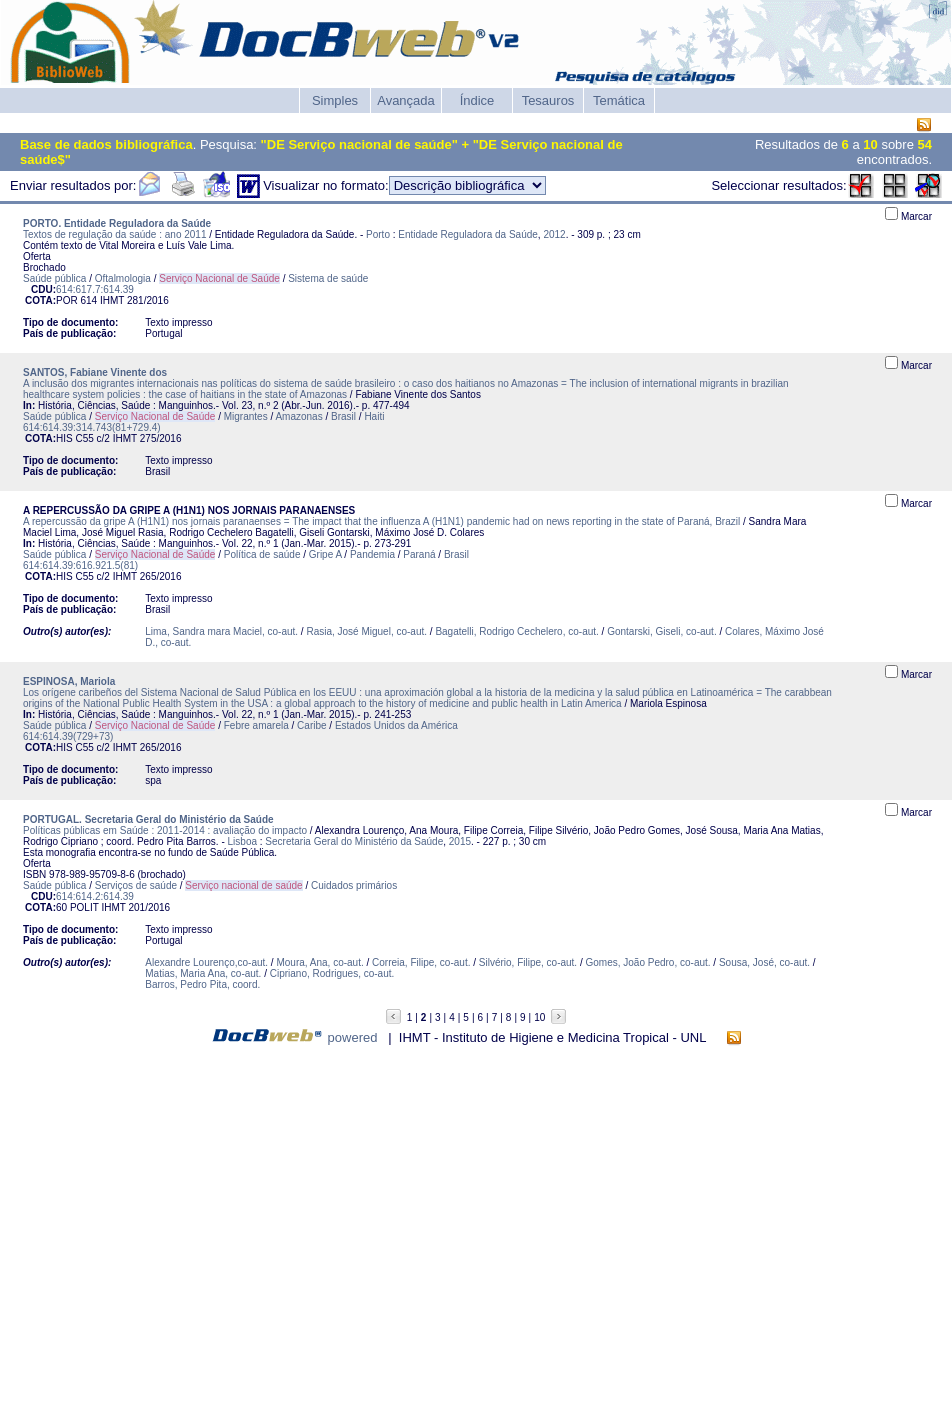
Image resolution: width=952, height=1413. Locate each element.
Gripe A (325, 554)
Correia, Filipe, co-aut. (421, 962)
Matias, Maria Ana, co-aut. (203, 973)
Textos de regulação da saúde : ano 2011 (114, 234)
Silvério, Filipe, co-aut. (528, 962)
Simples (335, 100)
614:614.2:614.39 (95, 896)
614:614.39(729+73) (68, 736)
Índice (477, 100)
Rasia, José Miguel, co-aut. (366, 631)
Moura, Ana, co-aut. (319, 962)
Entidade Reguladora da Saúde (468, 234)
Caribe (311, 725)
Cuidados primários (354, 885)
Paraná (419, 554)
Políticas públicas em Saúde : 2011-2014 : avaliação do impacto (165, 830)
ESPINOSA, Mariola (69, 681)
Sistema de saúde (328, 278)
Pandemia (372, 554)
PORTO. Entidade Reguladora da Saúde (117, 223)
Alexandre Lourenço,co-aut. (206, 962)
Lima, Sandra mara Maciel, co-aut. (221, 631)
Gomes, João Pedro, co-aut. (648, 962)
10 (539, 1017)
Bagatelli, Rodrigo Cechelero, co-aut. (516, 631)
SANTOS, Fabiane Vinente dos (95, 372)
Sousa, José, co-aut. (764, 962)
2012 (554, 234)
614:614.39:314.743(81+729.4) (92, 427)
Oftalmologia (123, 278)
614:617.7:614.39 (95, 289)
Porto (378, 234)
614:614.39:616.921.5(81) (80, 565)
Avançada (406, 100)
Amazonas (298, 416)
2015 (460, 841)
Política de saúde (262, 554)
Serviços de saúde (136, 885)
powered (353, 1037)
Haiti (374, 416)
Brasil (343, 416)
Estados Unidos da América (396, 725)
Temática (619, 100)
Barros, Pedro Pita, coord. (202, 984)
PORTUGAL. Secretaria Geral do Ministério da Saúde (148, 819)
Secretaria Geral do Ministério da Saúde (354, 841)
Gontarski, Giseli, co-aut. (661, 631)
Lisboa (242, 841)
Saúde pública (54, 278)
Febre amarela (256, 725)
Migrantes (246, 416)
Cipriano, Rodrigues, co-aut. (332, 973)
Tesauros (548, 100)
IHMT (112, 300)
